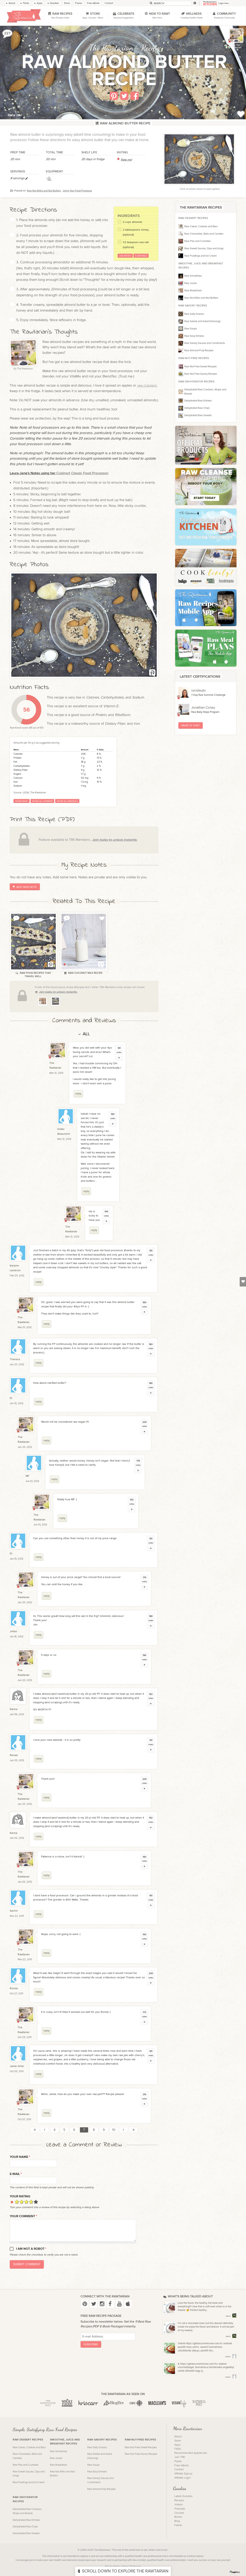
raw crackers (147, 385)
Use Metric (125, 256)
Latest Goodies (183, 2496)
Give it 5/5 (36, 2201)
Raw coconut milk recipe (83, 973)
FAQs (177, 2448)
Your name (20, 2157)
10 (113, 2130)
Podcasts (179, 2508)
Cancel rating (12, 2201)
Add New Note (25, 886)
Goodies (179, 2488)
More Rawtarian (187, 2428)
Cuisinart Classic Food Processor (82, 473)
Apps (177, 2444)
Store (177, 2440)
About (178, 2436)
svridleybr (198, 691)
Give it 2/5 (21, 2201)
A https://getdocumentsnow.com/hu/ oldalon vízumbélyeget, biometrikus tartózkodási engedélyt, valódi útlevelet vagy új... (206, 2367)
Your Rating (20, 2196)
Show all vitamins (42, 801)
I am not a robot (31, 2249)
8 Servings (141, 256)
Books (178, 2516)
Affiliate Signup (183, 2473)
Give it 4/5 (31, 2201)
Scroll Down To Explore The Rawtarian (123, 2571)
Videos (178, 2504)
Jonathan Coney (203, 708)
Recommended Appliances (190, 2453)
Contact (179, 2469)
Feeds (178, 2525)
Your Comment (23, 2216)
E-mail (16, 2174)
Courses (179, 2512)
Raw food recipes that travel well (33, 975)
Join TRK (179, 2457)
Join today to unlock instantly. (114, 840)
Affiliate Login (182, 2477)
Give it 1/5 (16, 2201)
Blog (177, 2521)
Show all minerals (67, 801)
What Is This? (190, 725)
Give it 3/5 (26, 2201)
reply (78, 1093)
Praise (178, 2461)
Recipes (179, 2500)
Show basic (21, 801)
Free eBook (181, 2465)
